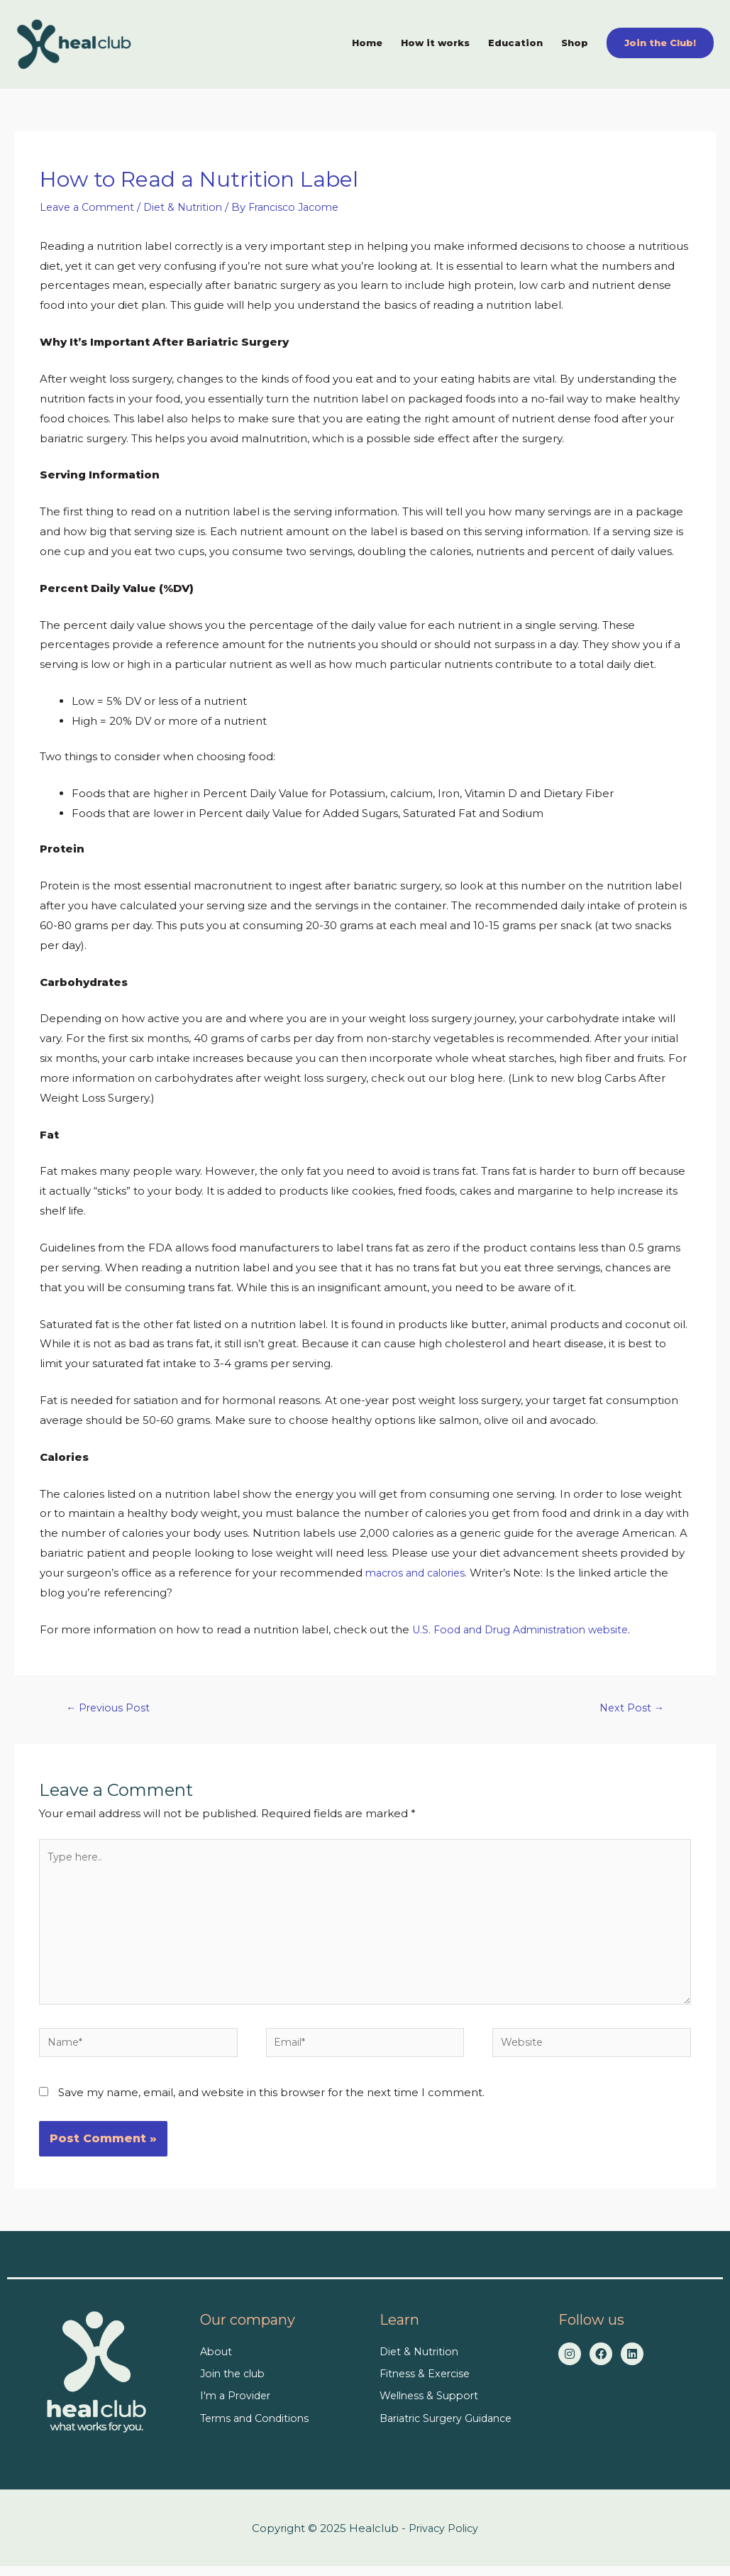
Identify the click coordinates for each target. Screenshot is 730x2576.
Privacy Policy (443, 2538)
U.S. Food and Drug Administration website (527, 1626)
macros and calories (419, 1569)
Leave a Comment (90, 203)
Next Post (630, 1705)
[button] (660, 40)
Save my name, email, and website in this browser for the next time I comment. (271, 2102)
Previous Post (110, 1705)
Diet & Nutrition (191, 203)
